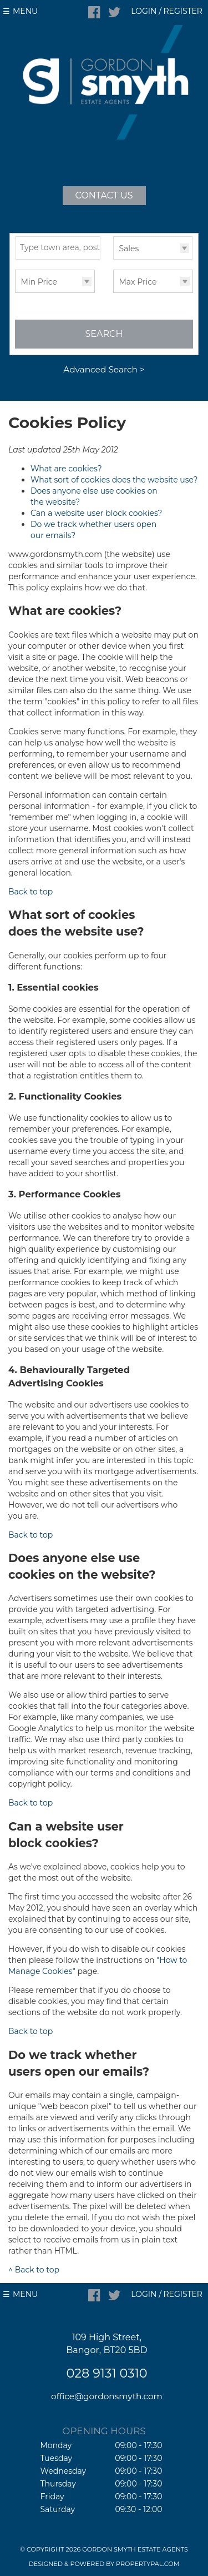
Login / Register (166, 11)
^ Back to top (33, 2270)
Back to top (30, 892)
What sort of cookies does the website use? (114, 480)
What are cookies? (66, 469)
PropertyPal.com (147, 2564)
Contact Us (104, 195)
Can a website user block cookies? (96, 513)
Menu (25, 11)
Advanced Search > (104, 369)
